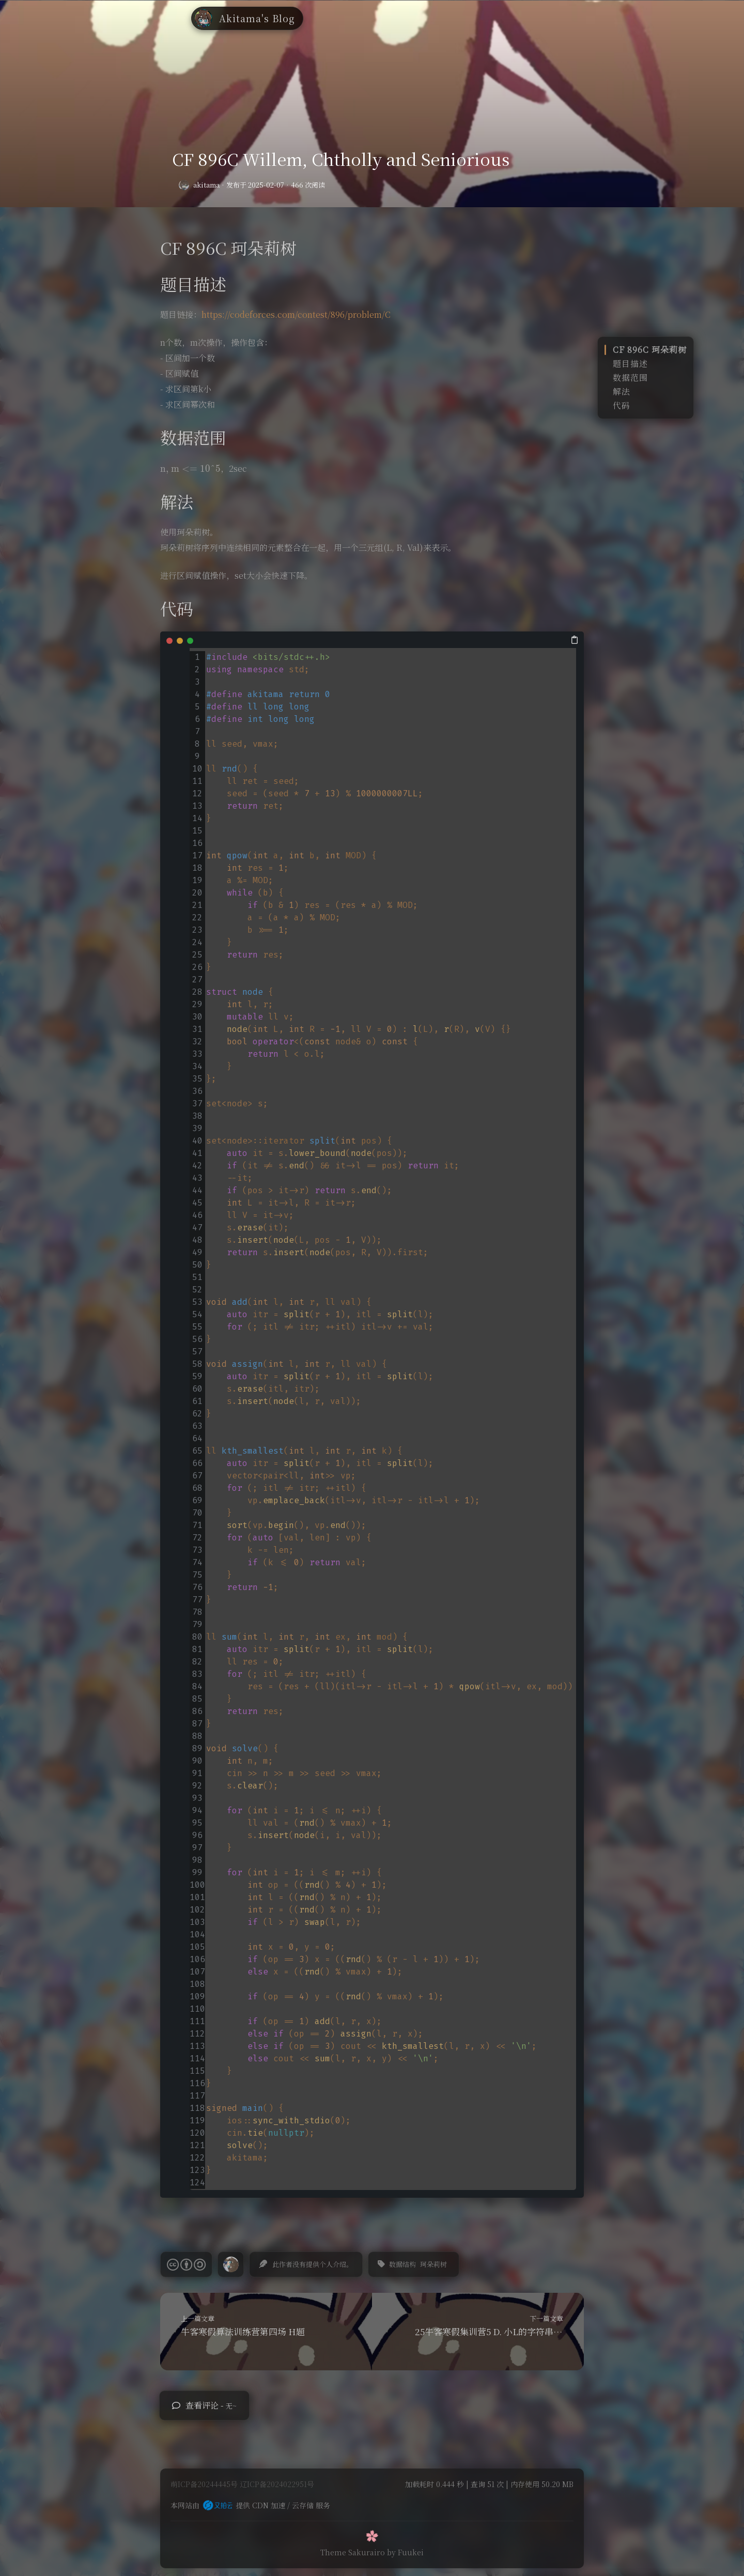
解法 (621, 391)
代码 (621, 405)
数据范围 (630, 377)
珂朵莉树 (433, 2264)
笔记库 (381, 12)
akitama (206, 185)
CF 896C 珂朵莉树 (650, 350)
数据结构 (402, 2264)
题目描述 (630, 363)
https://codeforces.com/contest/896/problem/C (296, 314)
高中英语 (422, 12)
